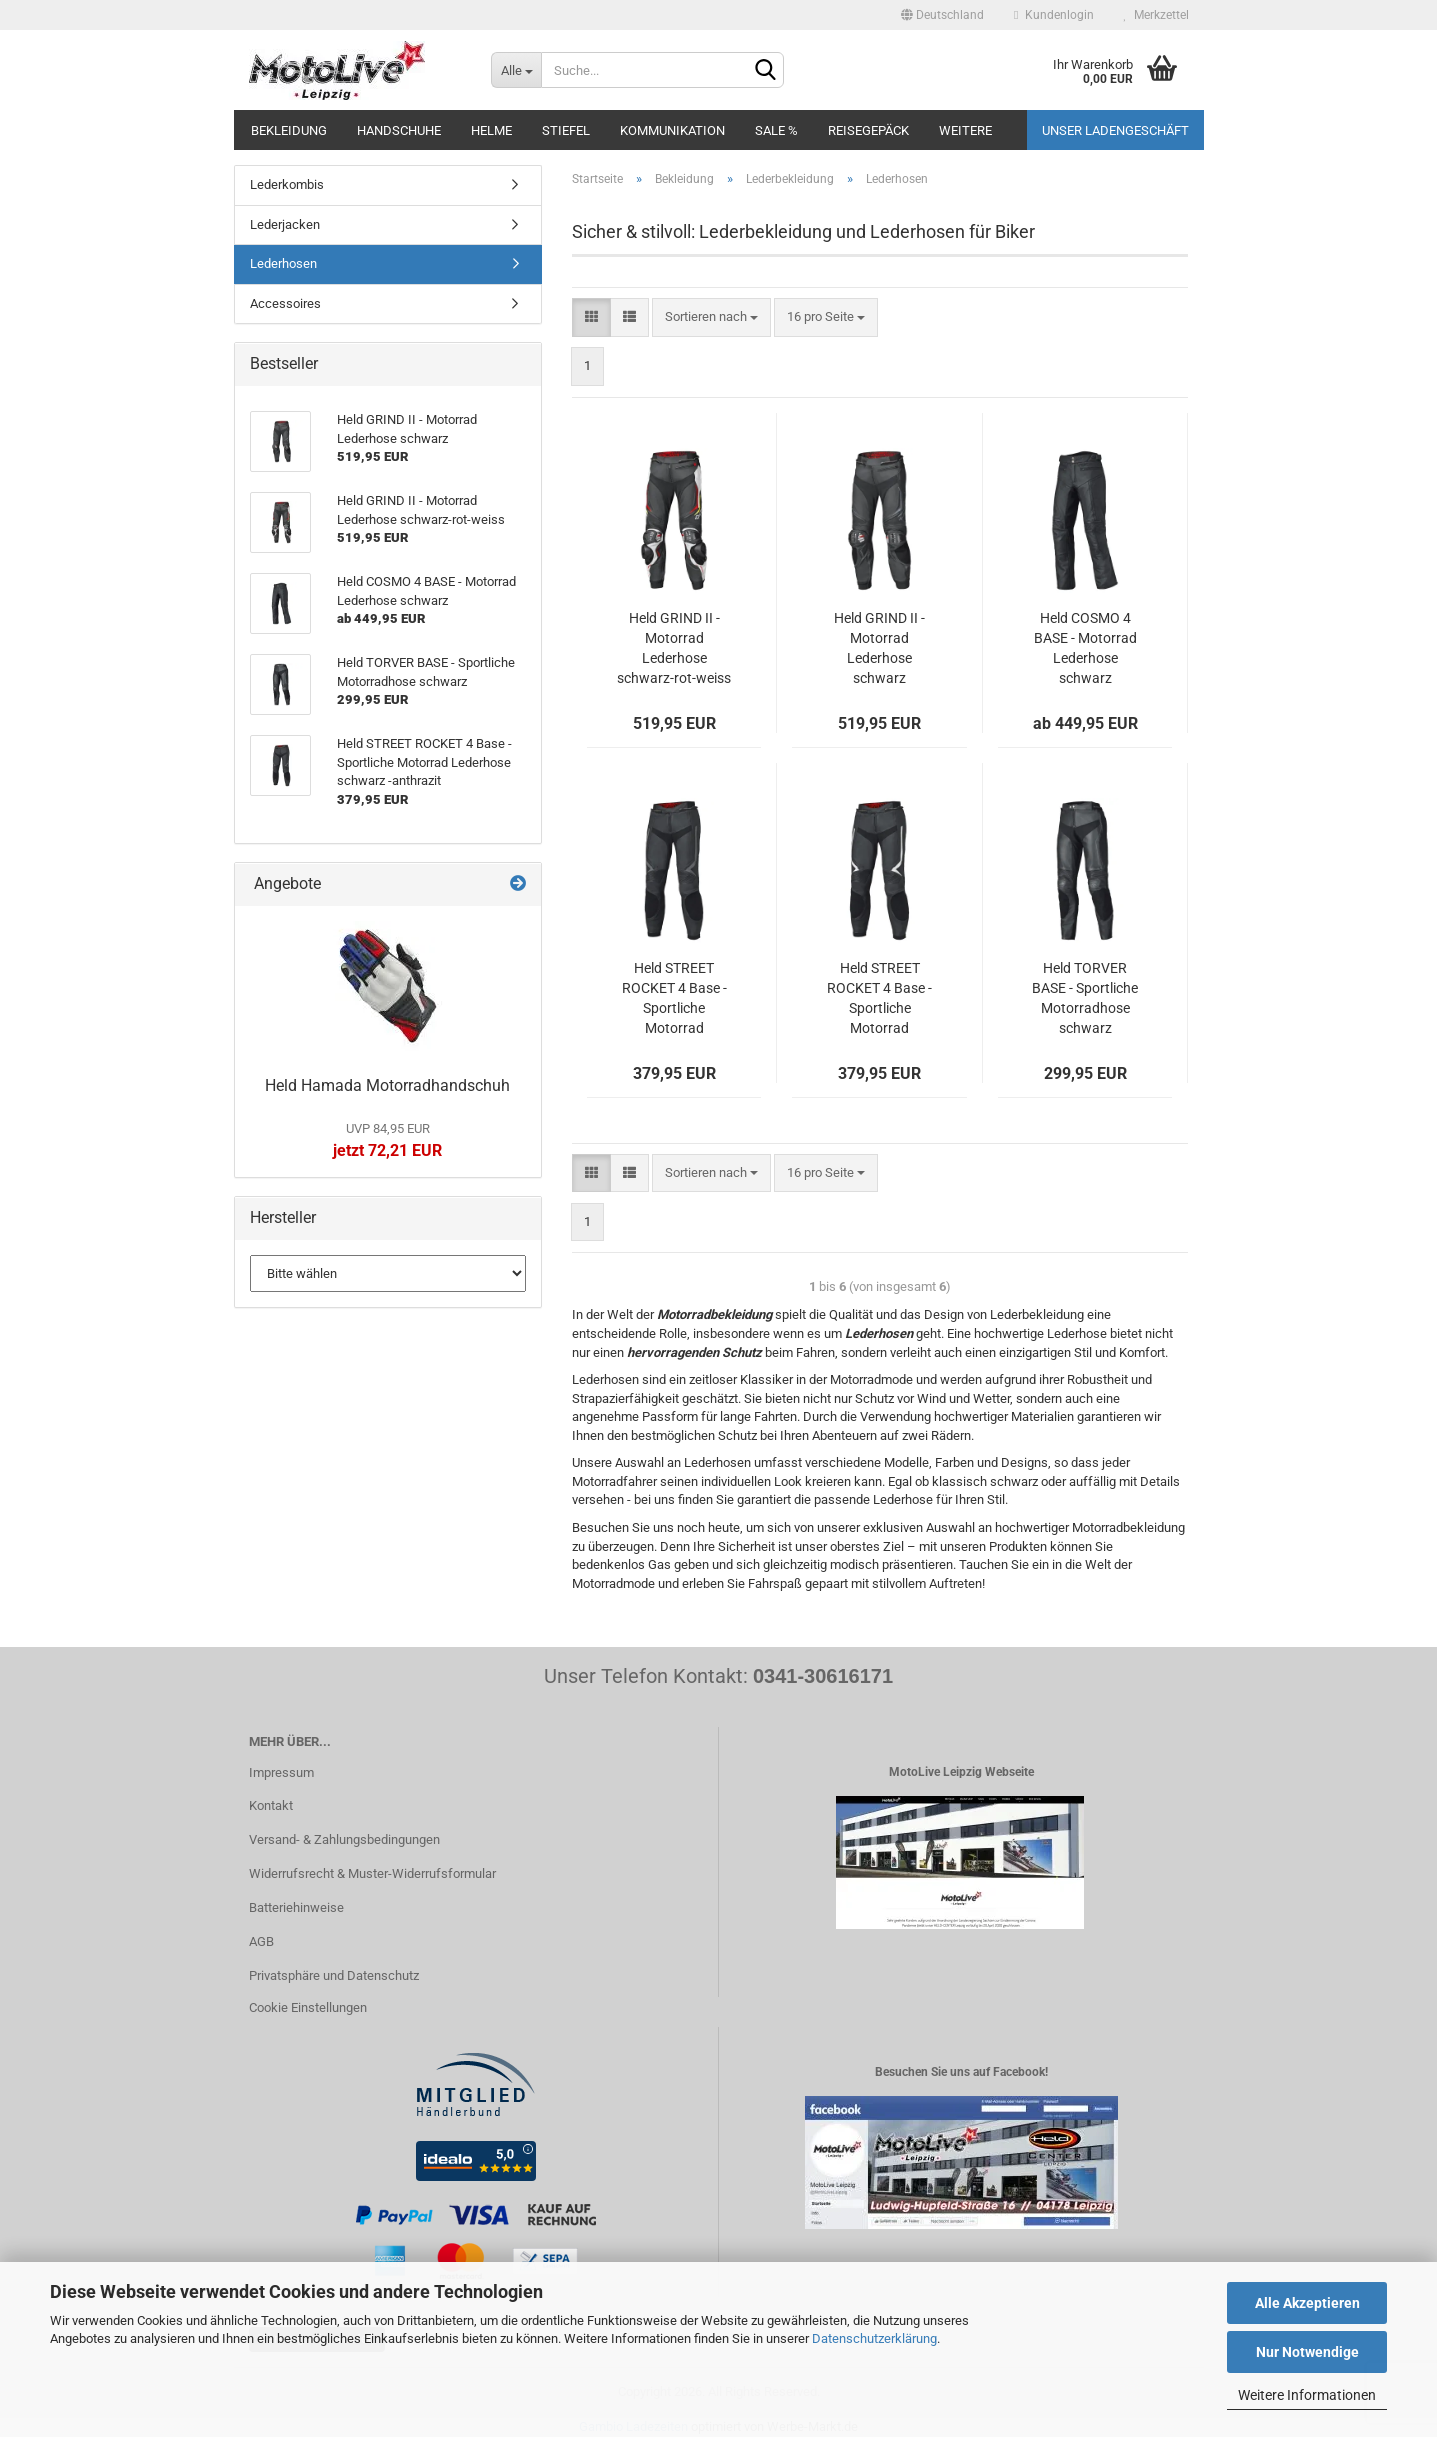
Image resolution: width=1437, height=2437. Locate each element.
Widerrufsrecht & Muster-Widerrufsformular (372, 1873)
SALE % (776, 130)
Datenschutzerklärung (874, 2338)
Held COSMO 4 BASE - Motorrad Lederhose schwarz (1085, 648)
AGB (261, 1941)
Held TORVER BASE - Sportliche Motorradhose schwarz (1085, 998)
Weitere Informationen (1307, 2395)
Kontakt (271, 1805)
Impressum (281, 1772)
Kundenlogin (1053, 15)
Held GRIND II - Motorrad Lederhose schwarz (879, 648)
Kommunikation (672, 130)
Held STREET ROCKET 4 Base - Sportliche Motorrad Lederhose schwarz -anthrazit (674, 999)
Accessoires (285, 303)
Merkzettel (1156, 15)
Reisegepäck (868, 130)
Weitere (965, 130)
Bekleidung (289, 130)
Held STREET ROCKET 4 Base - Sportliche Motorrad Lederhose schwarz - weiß (879, 999)
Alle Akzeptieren (1307, 2303)
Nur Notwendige (1307, 2352)
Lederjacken (285, 224)
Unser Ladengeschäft (1115, 130)
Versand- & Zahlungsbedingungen (344, 1839)
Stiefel (566, 130)
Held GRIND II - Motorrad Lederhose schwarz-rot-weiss (674, 648)
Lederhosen (283, 263)
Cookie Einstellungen (308, 2007)
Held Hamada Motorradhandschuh (387, 1085)
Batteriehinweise (296, 1907)
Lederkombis (287, 184)
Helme (491, 130)
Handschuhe (399, 130)
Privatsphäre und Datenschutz (334, 1975)
